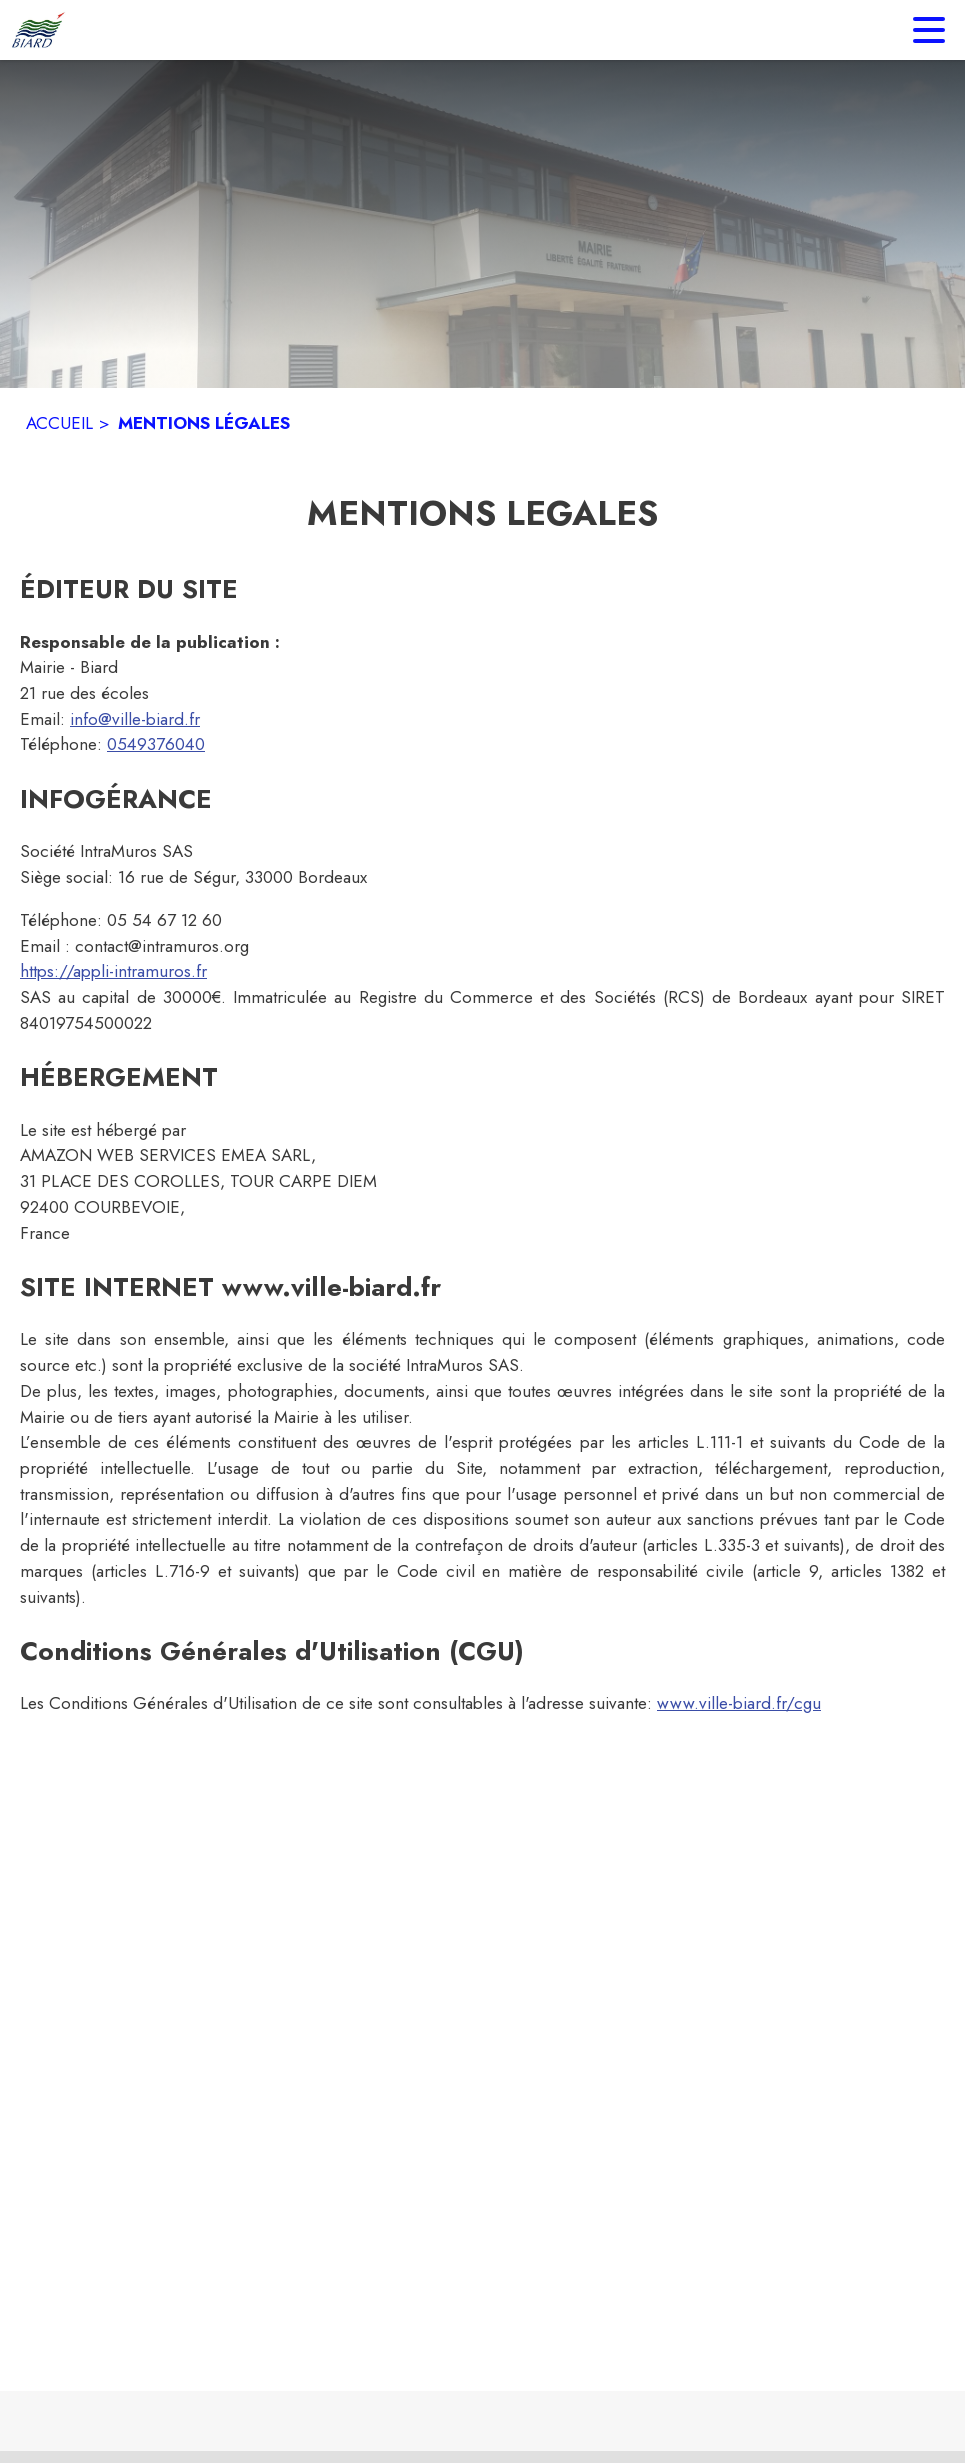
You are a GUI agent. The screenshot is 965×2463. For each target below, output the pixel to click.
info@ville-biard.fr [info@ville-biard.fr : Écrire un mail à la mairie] (135, 719)
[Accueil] (38, 30)
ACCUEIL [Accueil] (59, 423)
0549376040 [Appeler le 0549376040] (156, 744)
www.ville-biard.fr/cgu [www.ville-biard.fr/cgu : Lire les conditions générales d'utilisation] (739, 1703)
